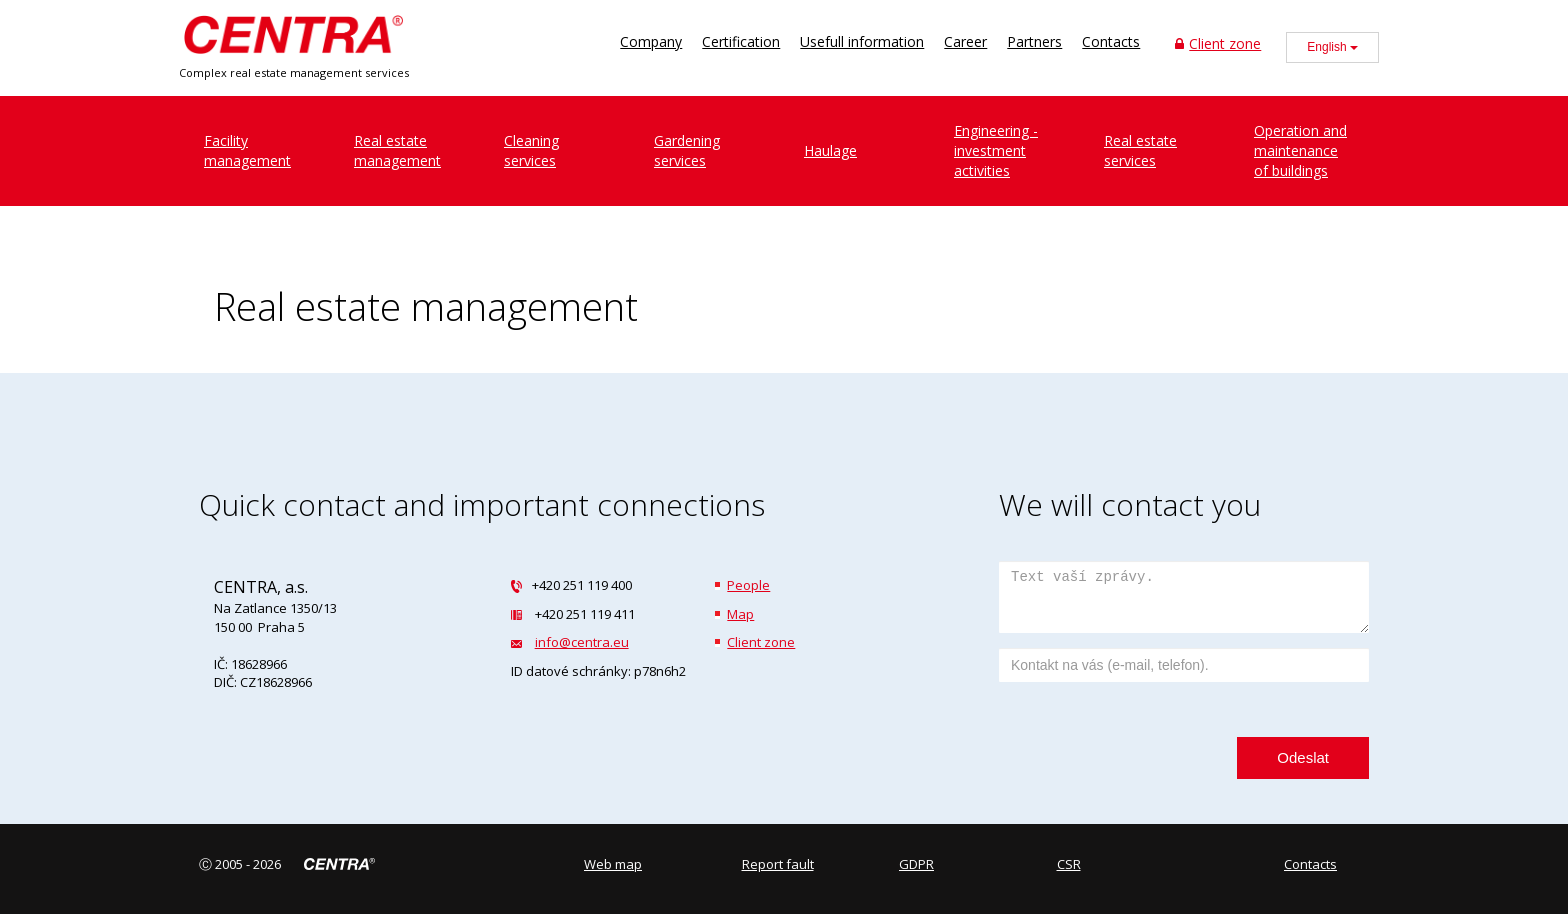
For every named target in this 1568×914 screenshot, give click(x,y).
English (1332, 47)
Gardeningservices (687, 150)
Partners (1034, 41)
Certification (741, 41)
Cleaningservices (531, 150)
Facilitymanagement (247, 150)
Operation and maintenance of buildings (1300, 150)
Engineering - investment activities (996, 150)
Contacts (1111, 41)
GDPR (916, 864)
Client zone (1218, 43)
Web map (613, 864)
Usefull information (862, 41)
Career (965, 41)
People (748, 585)
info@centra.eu (582, 642)
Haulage (830, 150)
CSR (1069, 864)
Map (740, 614)
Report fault (778, 864)
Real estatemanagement (397, 150)
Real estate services (1140, 150)
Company (651, 41)
